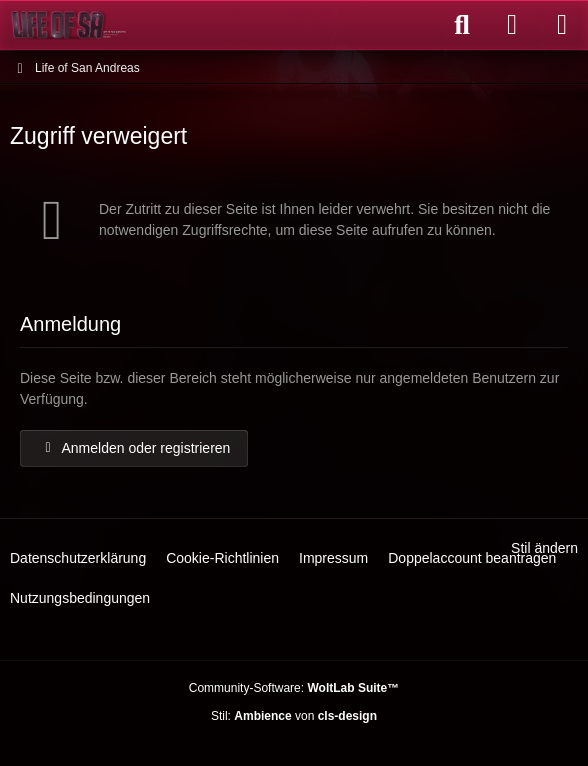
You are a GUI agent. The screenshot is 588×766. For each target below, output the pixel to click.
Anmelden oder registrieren (134, 448)
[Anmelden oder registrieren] (512, 25)
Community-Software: (294, 688)
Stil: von (294, 716)
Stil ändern (544, 548)
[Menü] (562, 25)
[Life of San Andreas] (69, 25)
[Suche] (462, 25)
